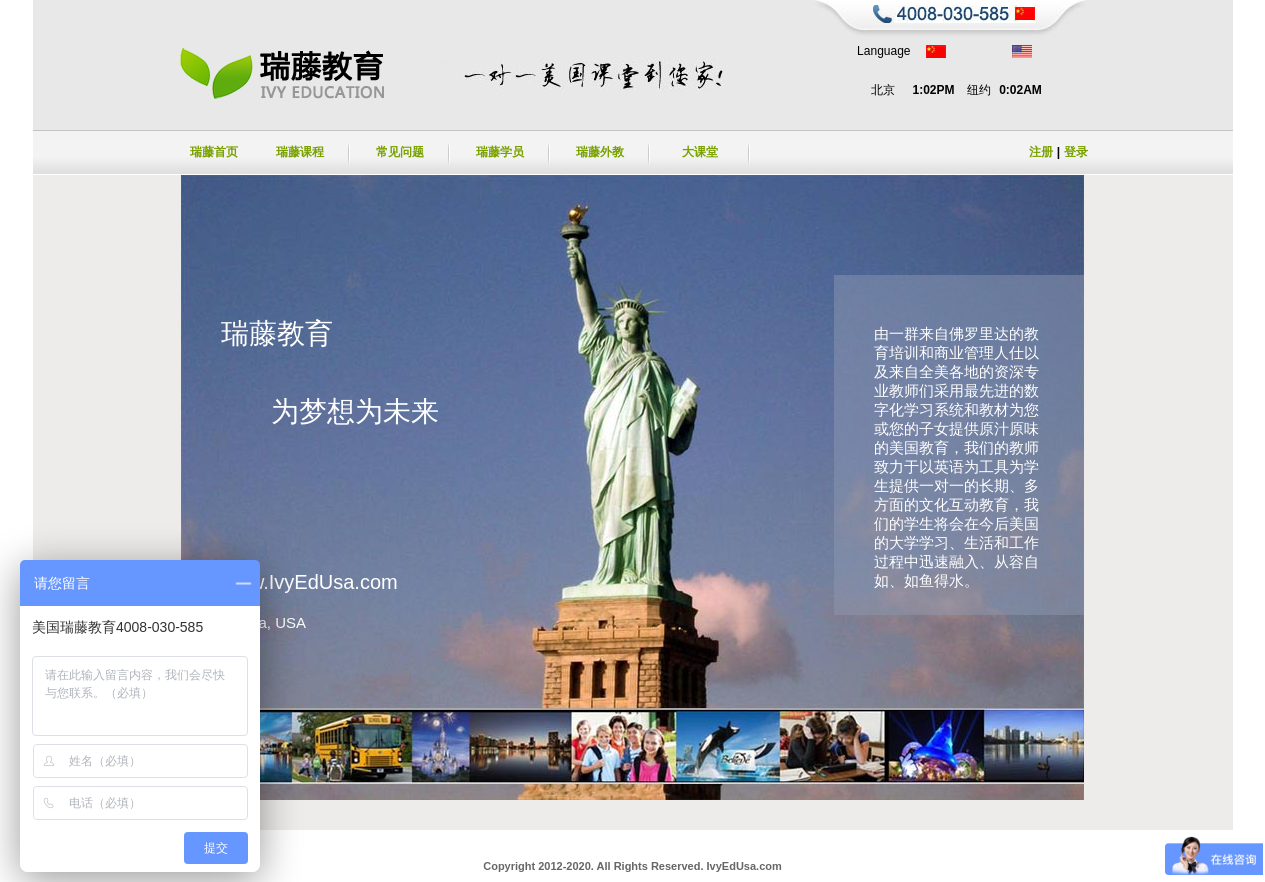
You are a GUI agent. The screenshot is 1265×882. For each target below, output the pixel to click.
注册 (1041, 152)
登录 (1076, 152)
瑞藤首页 (214, 152)
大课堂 (700, 152)
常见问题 (400, 152)
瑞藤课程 (300, 152)
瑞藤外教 (600, 152)
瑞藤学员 (500, 152)
